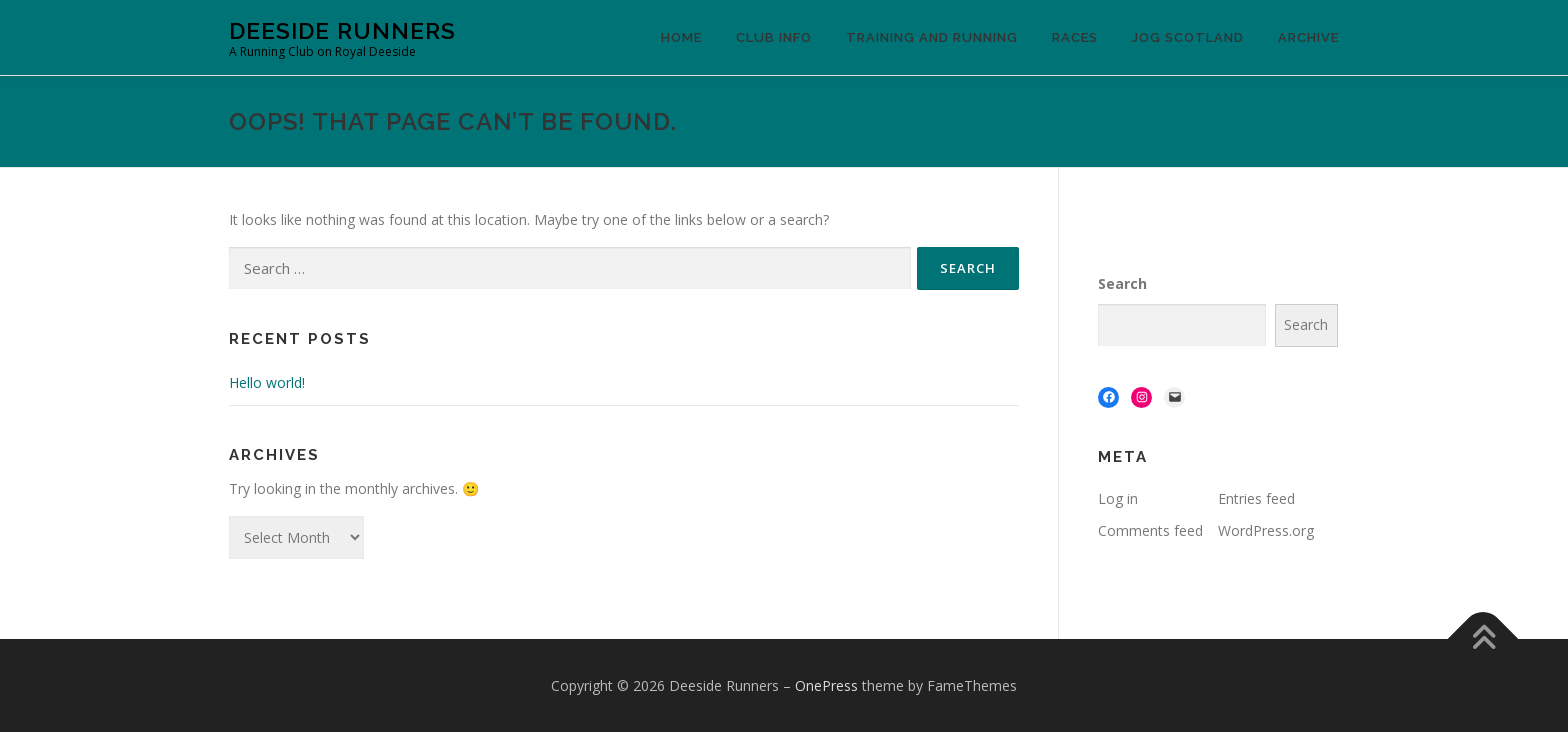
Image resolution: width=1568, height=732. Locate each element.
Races (1075, 37)
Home (681, 37)
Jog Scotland (1188, 37)
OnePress (826, 685)
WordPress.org (1266, 530)
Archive (1308, 37)
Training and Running (932, 37)
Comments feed (1150, 530)
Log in (1118, 498)
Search (1122, 283)
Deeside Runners (342, 30)
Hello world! (267, 382)
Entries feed (1256, 498)
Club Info (774, 37)
